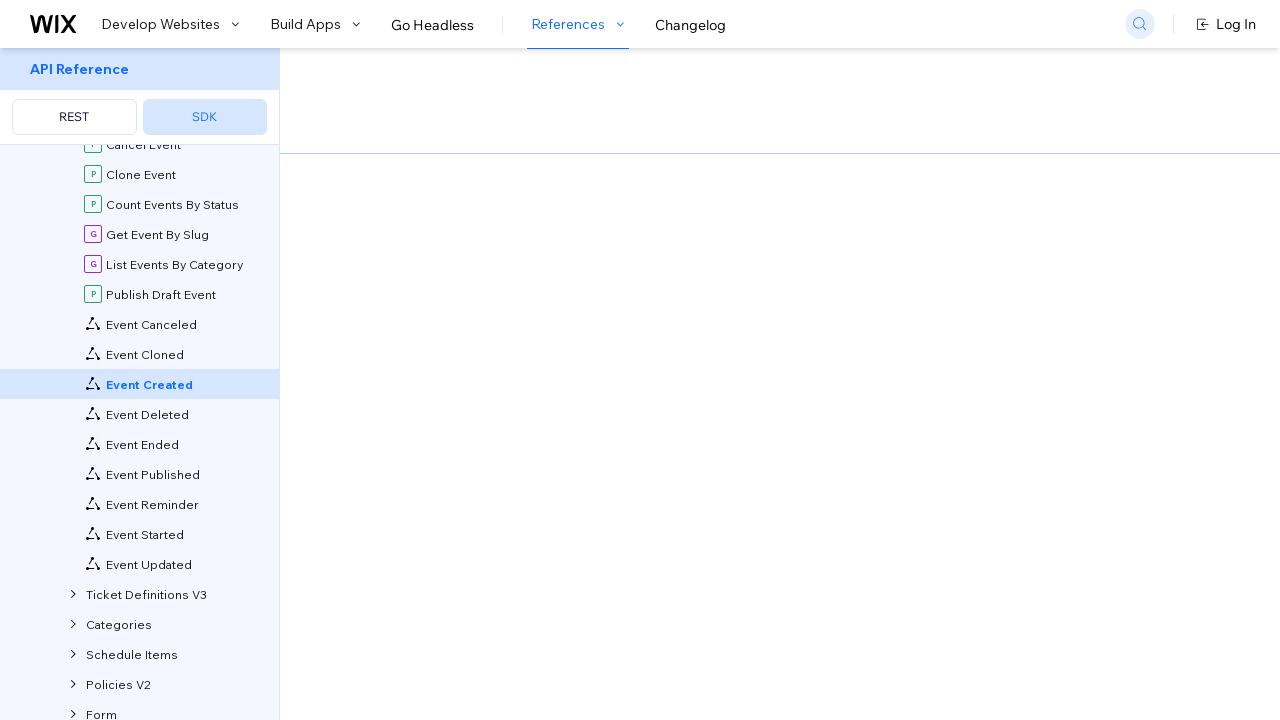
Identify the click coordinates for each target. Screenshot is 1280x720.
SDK (204, 116)
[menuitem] (139, 96)
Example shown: (938, 214)
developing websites (483, 269)
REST (74, 116)
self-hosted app (576, 424)
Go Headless (432, 25)
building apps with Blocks (665, 269)
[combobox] (1053, 244)
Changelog (690, 25)
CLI (531, 361)
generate (636, 361)
